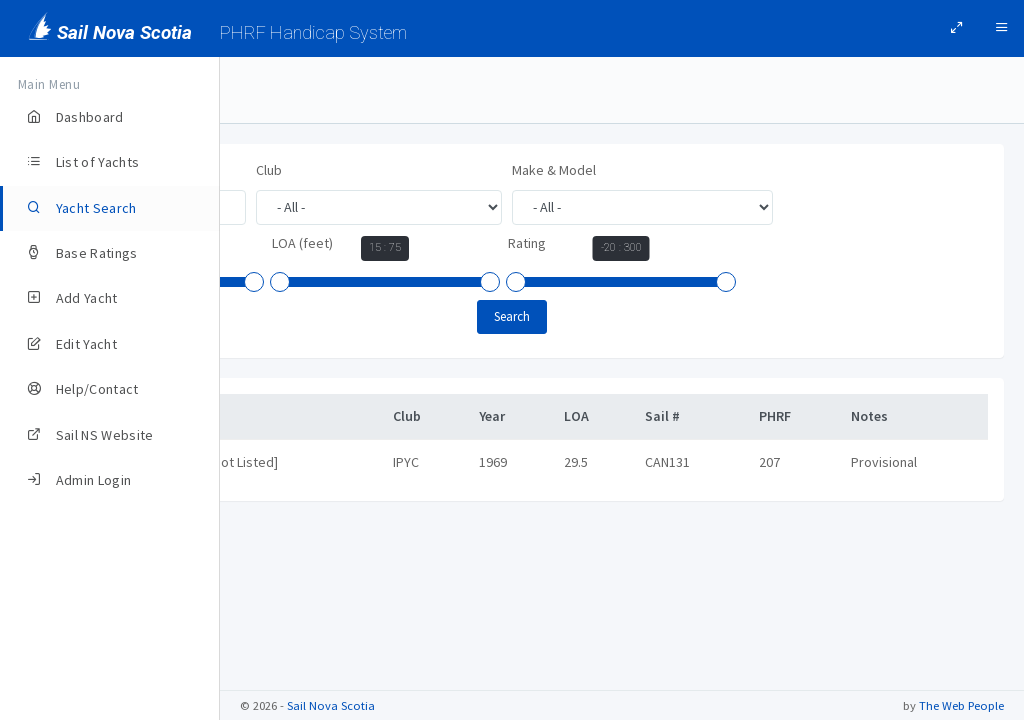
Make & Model (298, 243)
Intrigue (291, 534)
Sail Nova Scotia (331, 705)
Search (622, 388)
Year (540, 246)
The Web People (961, 705)
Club (489, 170)
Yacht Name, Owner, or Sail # (340, 170)
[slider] (535, 285)
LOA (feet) (286, 315)
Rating (511, 315)
